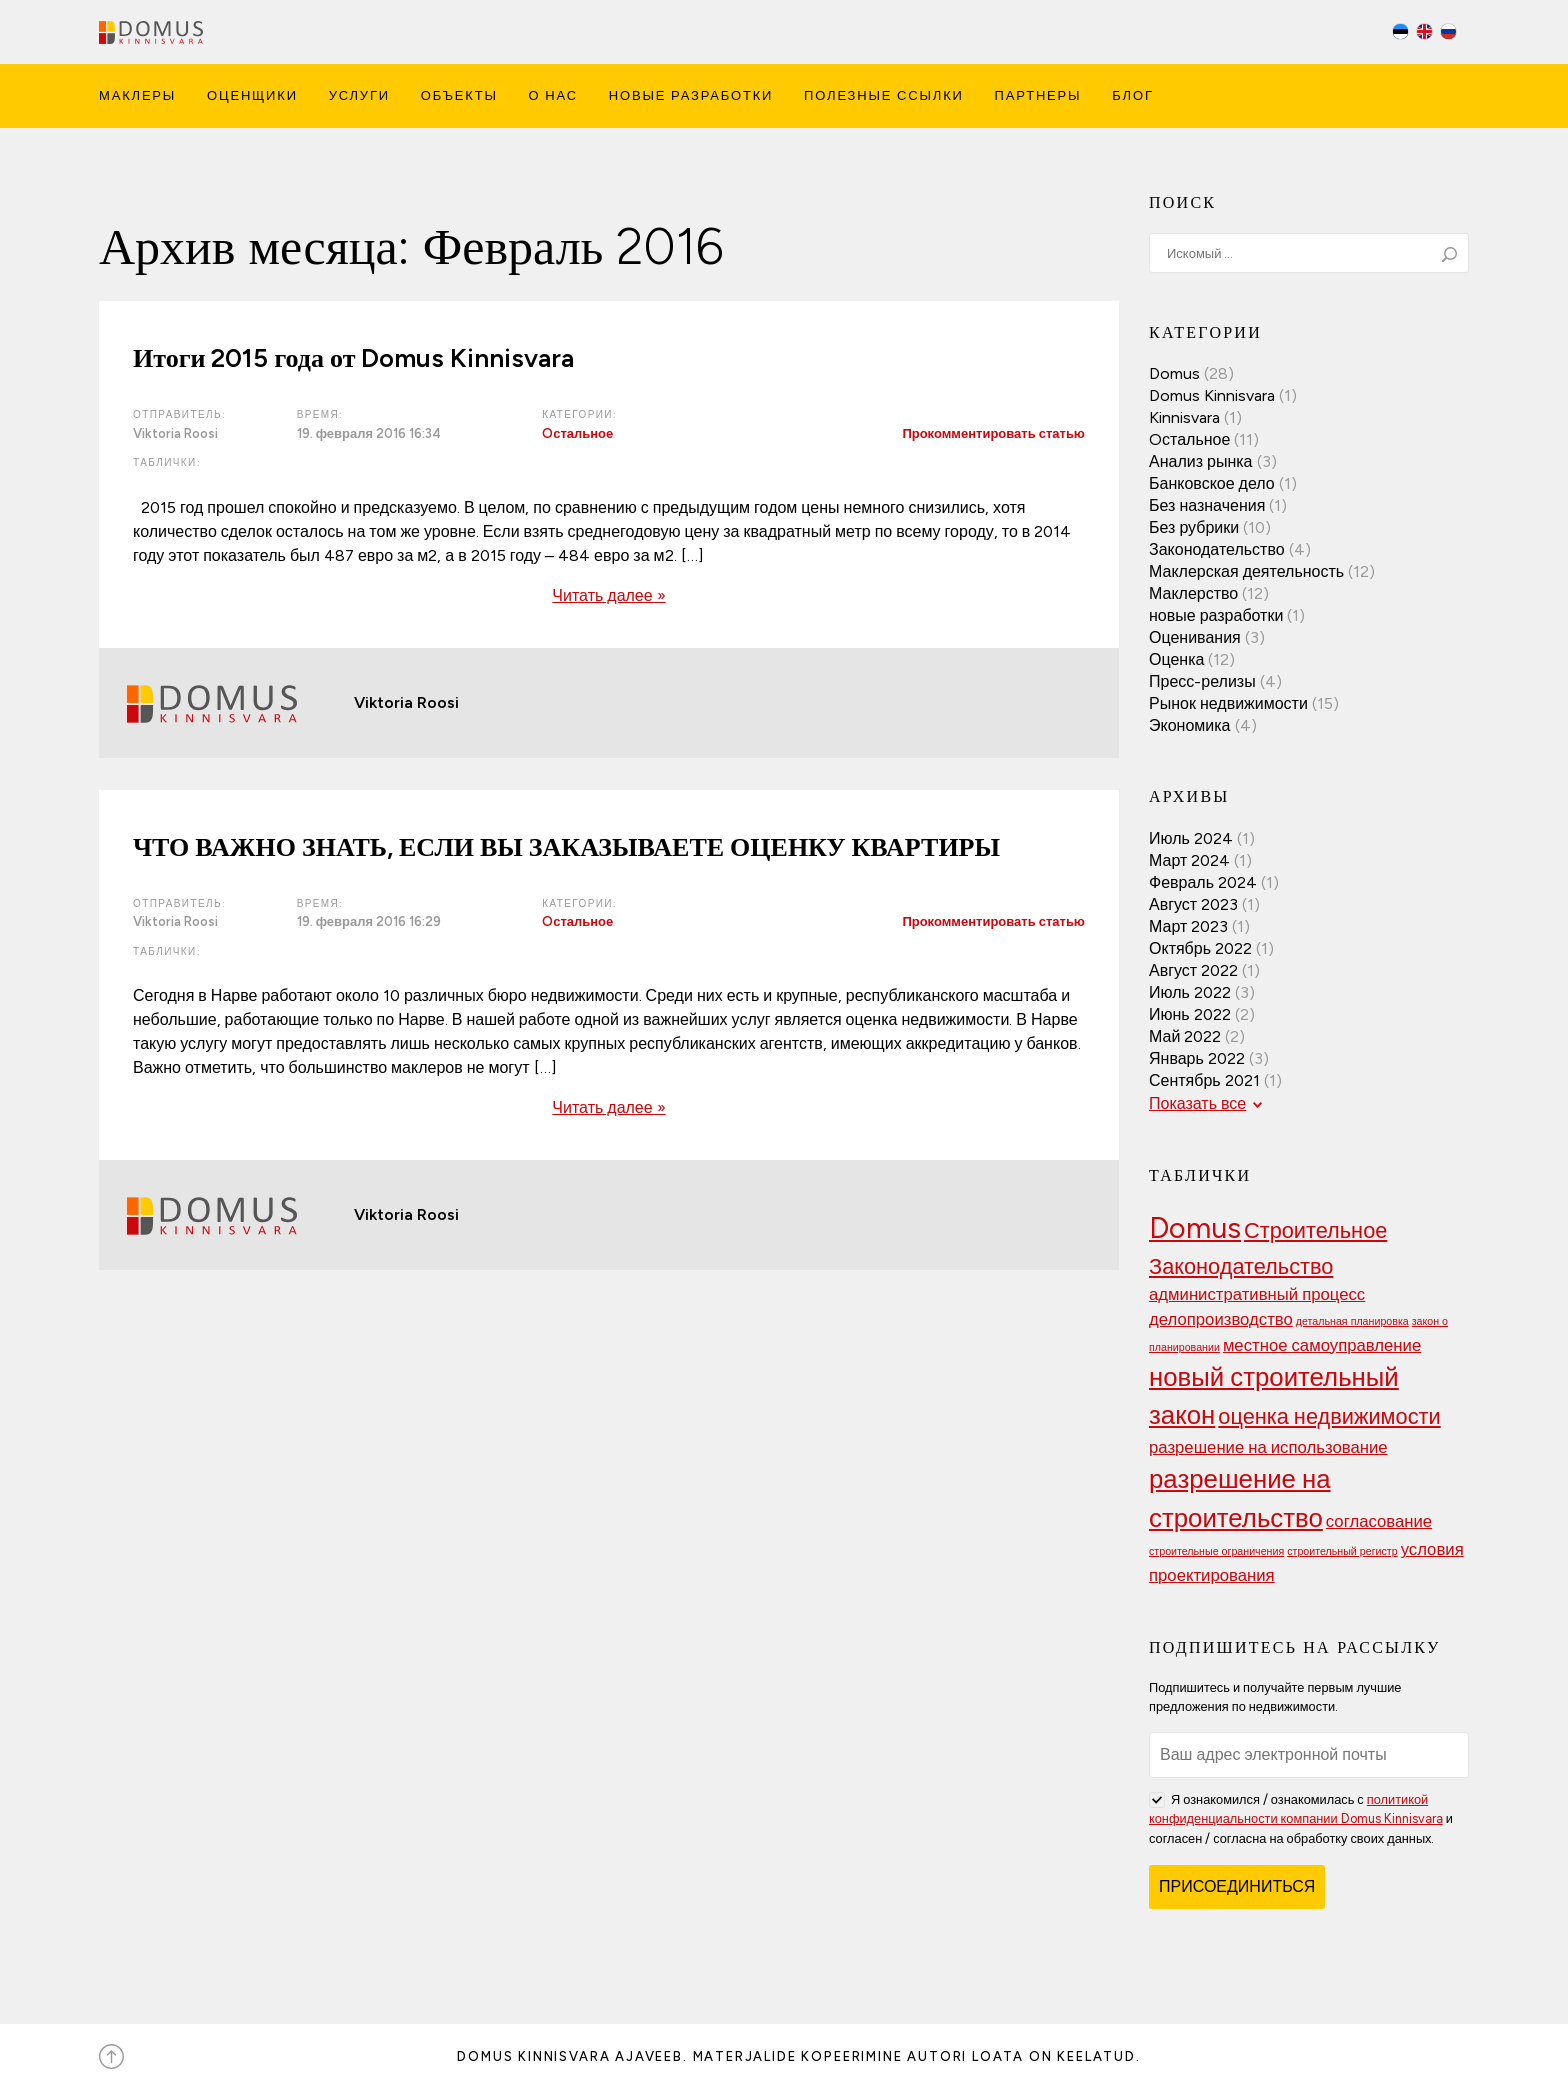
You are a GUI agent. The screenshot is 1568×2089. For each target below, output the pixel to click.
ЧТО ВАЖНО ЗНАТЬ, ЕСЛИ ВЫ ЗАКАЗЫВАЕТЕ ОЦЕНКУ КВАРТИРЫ (566, 847)
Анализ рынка (1201, 461)
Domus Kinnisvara (1212, 395)
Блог (1133, 95)
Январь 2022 (1197, 1058)
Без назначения (1207, 505)
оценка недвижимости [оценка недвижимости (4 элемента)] (1329, 1416)
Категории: (579, 414)
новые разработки (1216, 615)
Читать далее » (608, 595)
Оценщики (252, 95)
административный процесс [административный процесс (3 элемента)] (1257, 1294)
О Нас (553, 95)
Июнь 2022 (1190, 1014)
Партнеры (1038, 95)
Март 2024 (1189, 860)
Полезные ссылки (884, 95)
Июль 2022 (1190, 992)
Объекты (459, 95)
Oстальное (577, 433)
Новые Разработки (691, 95)
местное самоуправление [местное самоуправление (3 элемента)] (1322, 1345)
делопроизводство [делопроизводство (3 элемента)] (1221, 1319)
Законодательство (1217, 549)
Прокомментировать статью (993, 433)
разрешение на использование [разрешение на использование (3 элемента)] (1268, 1447)
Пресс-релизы (1202, 681)
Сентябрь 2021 (1204, 1080)
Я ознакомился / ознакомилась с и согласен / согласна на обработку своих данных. (1301, 1817)
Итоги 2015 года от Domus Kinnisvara (353, 358)
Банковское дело (1212, 483)
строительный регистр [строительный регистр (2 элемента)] (1342, 1551)
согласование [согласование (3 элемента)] (1379, 1521)
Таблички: (167, 462)
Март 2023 (1188, 926)
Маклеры (137, 95)
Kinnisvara (1184, 417)
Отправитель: (179, 414)
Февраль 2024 (1203, 882)
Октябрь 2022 (1200, 948)
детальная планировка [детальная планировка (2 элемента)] (1352, 1321)
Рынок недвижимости (1228, 703)
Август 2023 (1193, 904)
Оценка (1176, 659)
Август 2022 (1193, 970)
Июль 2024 (1191, 838)
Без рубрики (1194, 527)
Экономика (1190, 725)
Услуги (359, 95)
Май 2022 (1185, 1036)
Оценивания (1195, 637)
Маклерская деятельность (1246, 571)
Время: (320, 414)
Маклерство (1193, 593)
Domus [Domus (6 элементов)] (1195, 1227)
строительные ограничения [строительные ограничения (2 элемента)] (1216, 1551)
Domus (1174, 373)
